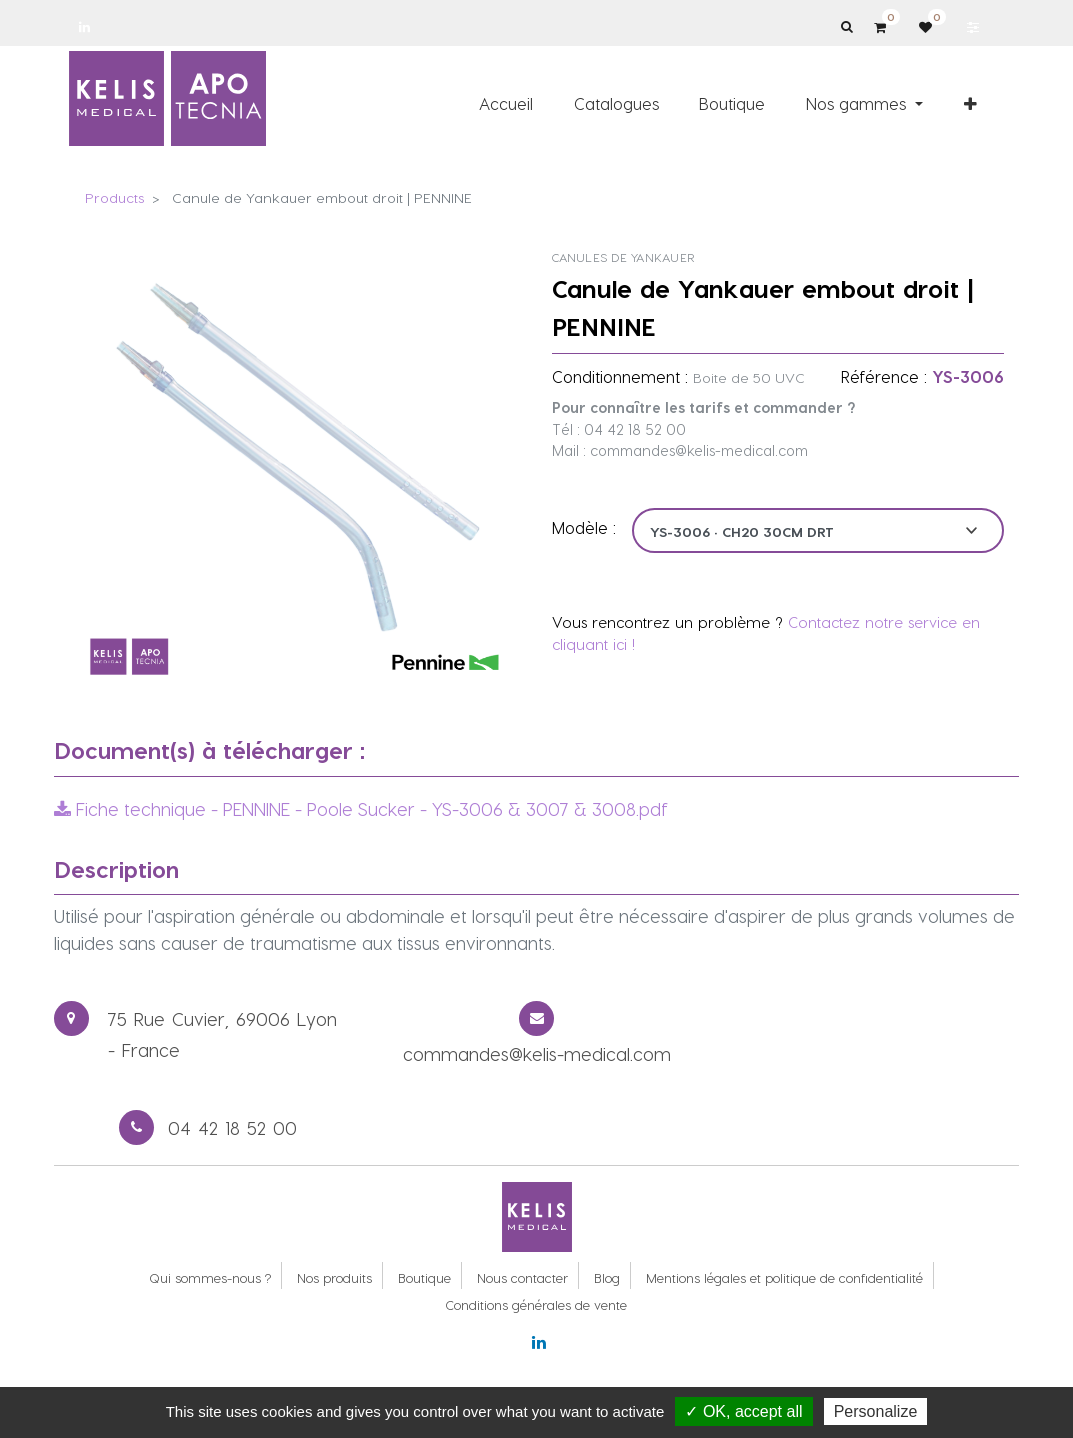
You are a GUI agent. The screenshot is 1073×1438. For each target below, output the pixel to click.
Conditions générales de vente (536, 1304)
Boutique (424, 1277)
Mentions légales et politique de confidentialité (784, 1277)
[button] (970, 103)
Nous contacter (522, 1277)
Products (114, 197)
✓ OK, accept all (743, 1411)
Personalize (876, 1411)
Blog (607, 1277)
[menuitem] (506, 103)
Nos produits (334, 1277)
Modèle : (584, 527)
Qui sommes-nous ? (210, 1277)
